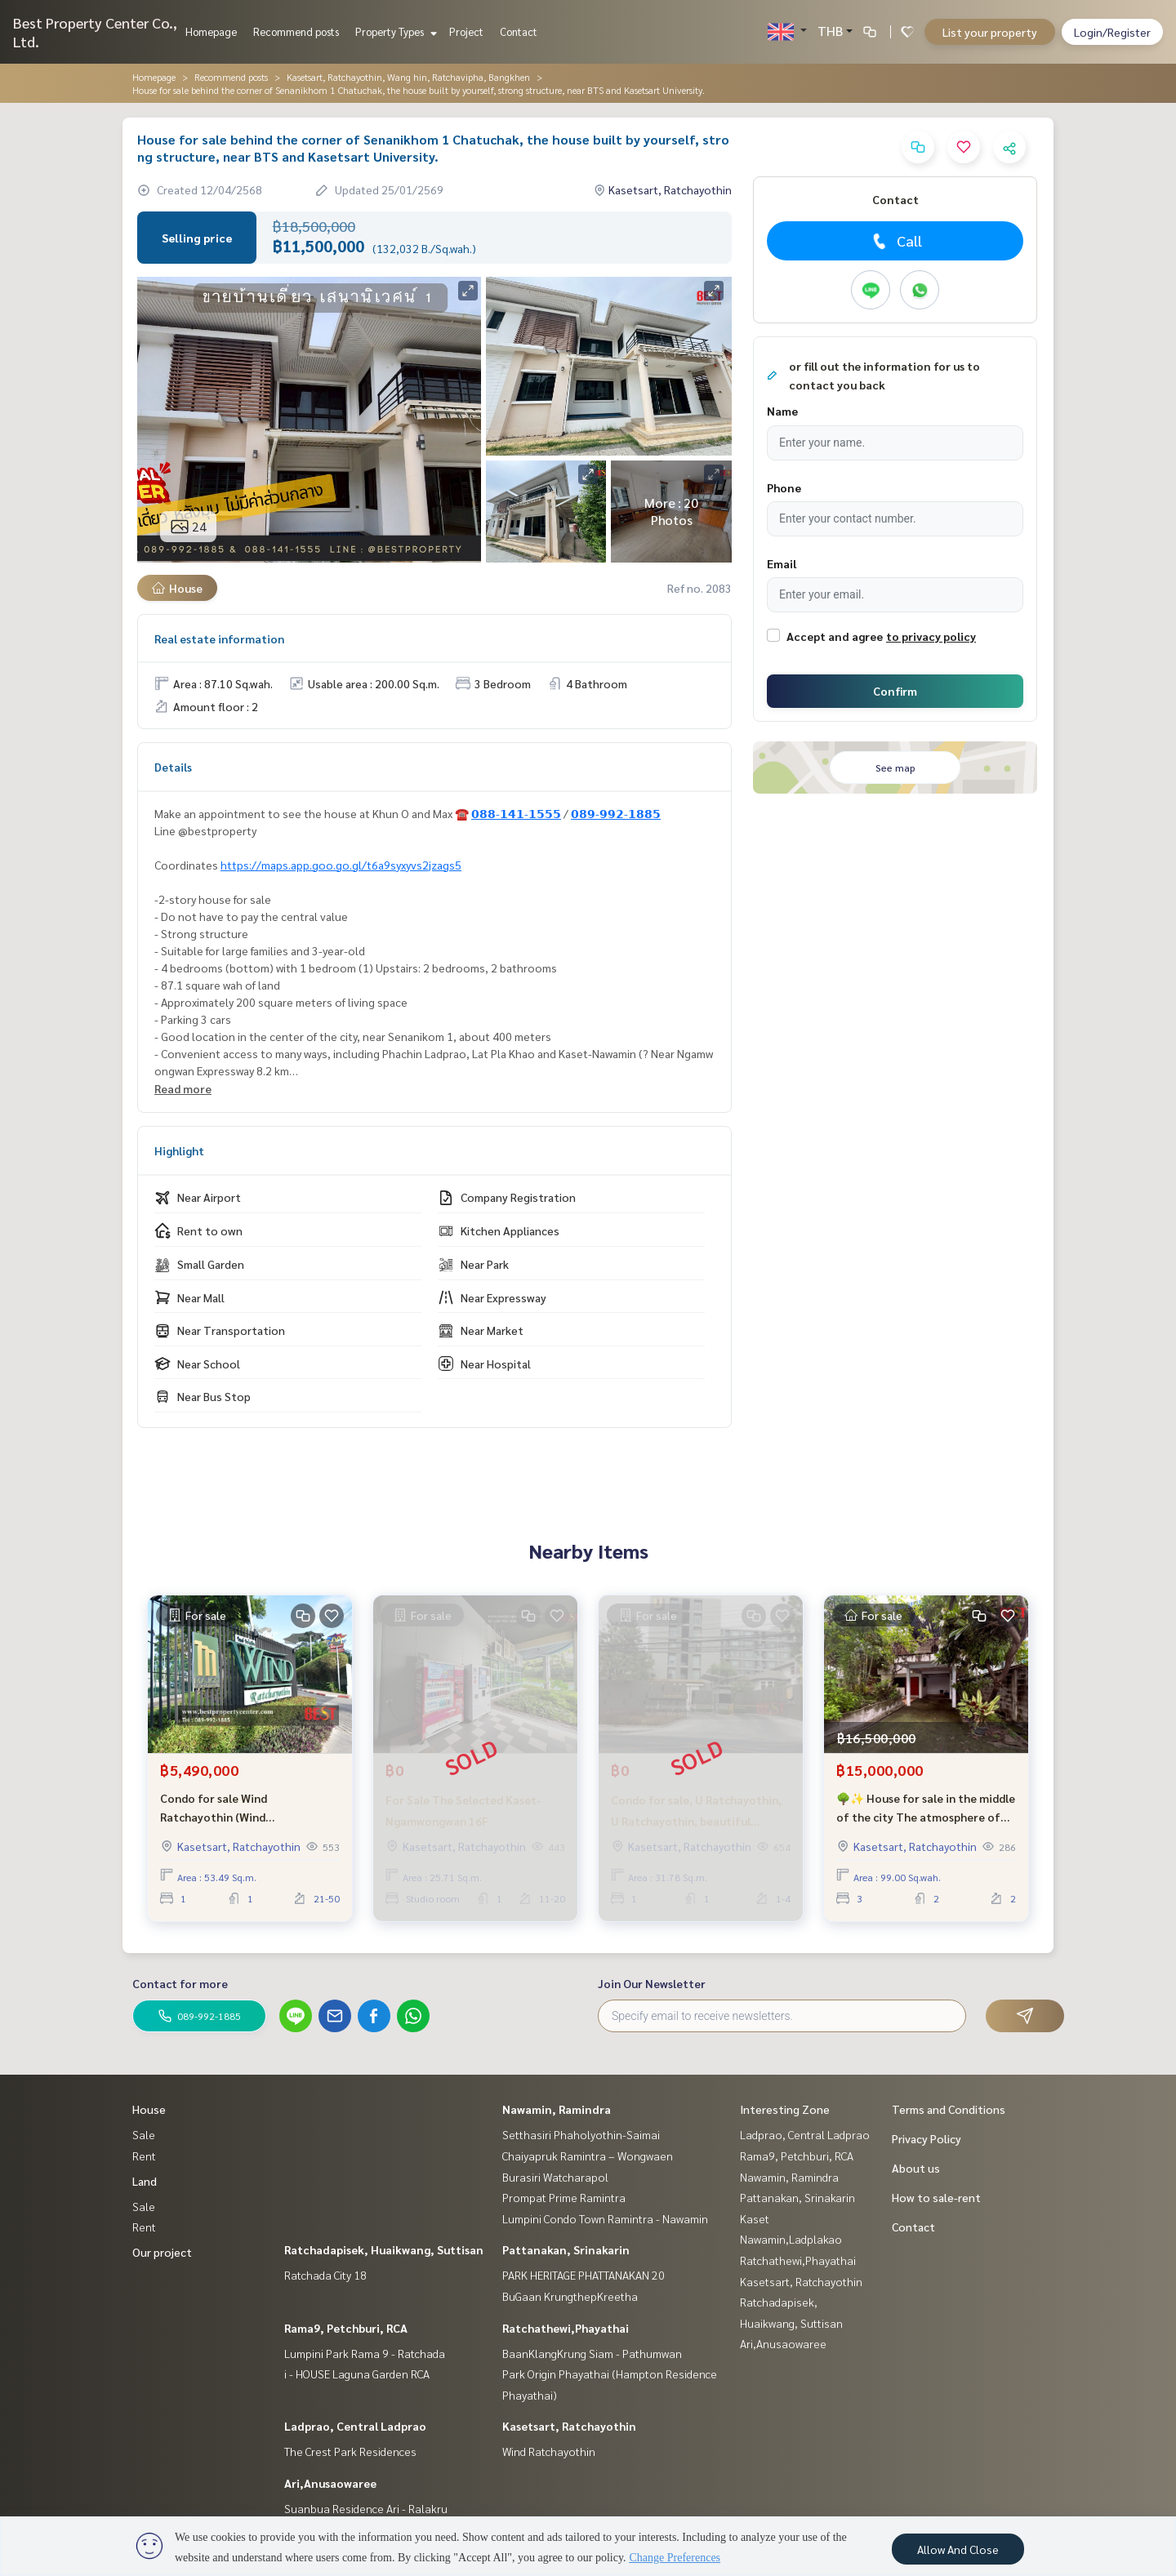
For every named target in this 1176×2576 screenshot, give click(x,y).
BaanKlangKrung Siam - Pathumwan (592, 2353)
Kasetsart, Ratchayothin (569, 2425)
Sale (143, 2134)
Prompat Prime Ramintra (564, 2197)
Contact (518, 31)
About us (916, 2167)
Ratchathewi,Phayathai (565, 2327)
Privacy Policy (926, 2138)
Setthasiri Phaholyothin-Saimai (581, 2134)
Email (781, 563)
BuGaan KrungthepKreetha (570, 2296)
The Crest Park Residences (350, 2451)
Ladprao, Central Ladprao (355, 2425)
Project (466, 31)
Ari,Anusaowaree (330, 2483)
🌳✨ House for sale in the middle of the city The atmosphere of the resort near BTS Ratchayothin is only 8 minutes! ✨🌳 (925, 1808)
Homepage (211, 31)
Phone (784, 487)
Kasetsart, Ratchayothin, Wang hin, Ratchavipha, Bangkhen (408, 76)
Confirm (895, 690)
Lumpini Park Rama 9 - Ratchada (364, 2353)
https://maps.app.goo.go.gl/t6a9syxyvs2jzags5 (340, 864)
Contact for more (180, 1983)
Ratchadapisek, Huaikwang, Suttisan (383, 2249)
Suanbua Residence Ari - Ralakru (366, 2508)
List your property (989, 31)
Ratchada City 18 (325, 2274)
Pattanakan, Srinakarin (566, 2249)
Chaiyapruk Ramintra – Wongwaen (587, 2155)
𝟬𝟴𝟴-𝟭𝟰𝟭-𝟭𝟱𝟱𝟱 (516, 813)
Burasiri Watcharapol (555, 2176)
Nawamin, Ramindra (556, 2109)
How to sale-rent (936, 2197)
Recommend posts (296, 31)
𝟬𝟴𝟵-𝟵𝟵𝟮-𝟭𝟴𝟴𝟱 (616, 813)
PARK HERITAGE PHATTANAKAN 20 (583, 2274)
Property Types (394, 31)
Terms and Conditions (948, 2109)
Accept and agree (834, 636)
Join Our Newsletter (652, 1983)
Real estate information (219, 638)
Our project (162, 2252)
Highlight (179, 1150)
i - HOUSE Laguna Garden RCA (357, 2373)
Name (782, 410)
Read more (183, 1088)
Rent (144, 2155)
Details (173, 766)
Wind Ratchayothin (548, 2451)
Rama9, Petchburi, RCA (346, 2327)
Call (895, 241)
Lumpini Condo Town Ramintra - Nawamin (605, 2218)
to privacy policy (931, 636)
